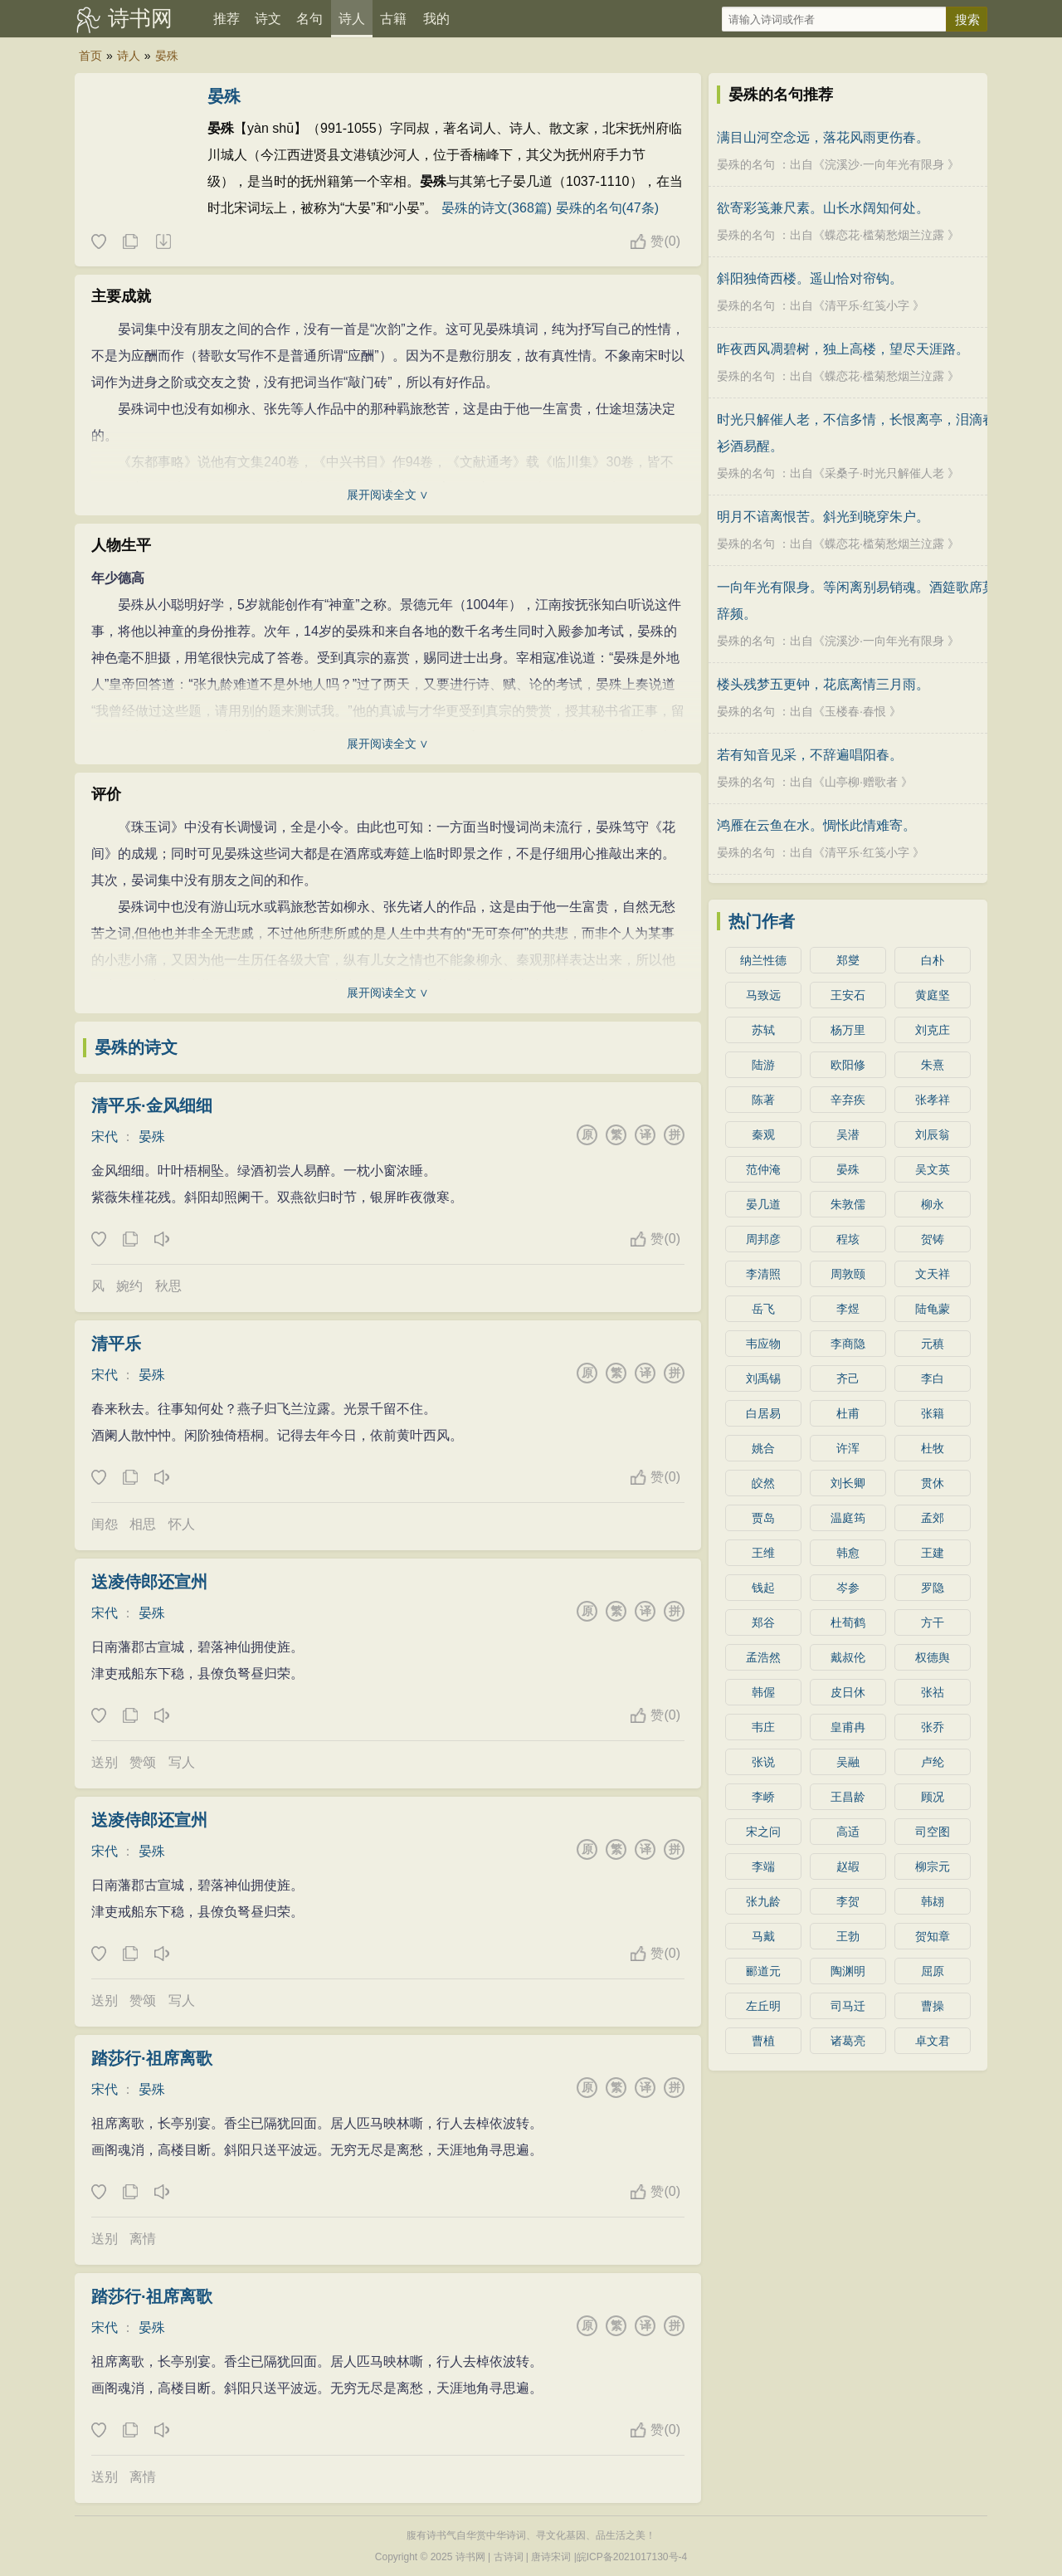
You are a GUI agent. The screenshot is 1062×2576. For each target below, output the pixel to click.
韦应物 (763, 1343)
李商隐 (848, 1343)
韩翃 (932, 1901)
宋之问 (763, 1831)
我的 (436, 19)
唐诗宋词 (551, 2557)
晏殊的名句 (746, 164)
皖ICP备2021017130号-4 (632, 2557)
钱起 (763, 1587)
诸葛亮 (848, 2040)
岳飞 (763, 1308)
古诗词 (509, 2557)
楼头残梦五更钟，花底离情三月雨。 (823, 684)
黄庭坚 (932, 995)
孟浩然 (763, 1657)
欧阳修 (848, 1064)
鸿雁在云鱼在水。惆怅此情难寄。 (816, 825)
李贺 (848, 1901)
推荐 (226, 19)
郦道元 (763, 1971)
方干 (932, 1622)
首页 (90, 55)
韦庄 (763, 1727)
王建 (932, 1552)
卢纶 (932, 1762)
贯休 (932, 1483)
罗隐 (932, 1587)
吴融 (848, 1762)
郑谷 (763, 1622)
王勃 (848, 1936)
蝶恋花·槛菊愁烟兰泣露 (884, 235)
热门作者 (761, 921)
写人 (181, 1762)
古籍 (393, 19)
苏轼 (763, 1030)
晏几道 (763, 1204)
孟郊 (932, 1518)
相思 (142, 1524)
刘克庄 (932, 1030)
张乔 (932, 1727)
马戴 (763, 1936)
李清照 (763, 1274)
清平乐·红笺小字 (867, 305)
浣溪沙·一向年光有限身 (884, 164)
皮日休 (848, 1692)
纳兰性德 (763, 960)
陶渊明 (848, 1971)
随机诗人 (162, 242)
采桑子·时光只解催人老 (884, 473)
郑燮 (848, 960)
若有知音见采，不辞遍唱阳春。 (810, 755)
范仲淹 (763, 1169)
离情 (142, 2239)
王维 (763, 1552)
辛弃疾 (848, 1099)
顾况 (932, 1796)
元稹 (932, 1343)
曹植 (763, 2040)
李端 (763, 1866)
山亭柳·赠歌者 (861, 781)
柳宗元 (932, 1866)
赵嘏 (848, 1866)
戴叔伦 (848, 1657)
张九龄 (763, 1901)
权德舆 (932, 1657)
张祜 (932, 1692)
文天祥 (932, 1274)
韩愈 (848, 1552)
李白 (932, 1378)
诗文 (268, 19)
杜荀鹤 (848, 1622)
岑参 (848, 1587)
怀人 (181, 1524)
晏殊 (166, 55)
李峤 (763, 1796)
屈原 (932, 1971)
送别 (104, 1762)
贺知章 (932, 1936)
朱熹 (932, 1064)
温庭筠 (848, 1518)
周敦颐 (848, 1274)
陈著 (763, 1099)
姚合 (763, 1448)
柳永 (932, 1204)
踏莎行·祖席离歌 (151, 2058)
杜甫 (848, 1413)
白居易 (763, 1413)
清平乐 (116, 1343)
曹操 (932, 2006)
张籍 (932, 1413)
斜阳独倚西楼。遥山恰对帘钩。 (810, 278)
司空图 (932, 1831)
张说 (763, 1762)
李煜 (848, 1308)
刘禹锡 (763, 1378)
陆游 (763, 1064)
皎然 (763, 1483)
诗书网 (140, 18)
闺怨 (104, 1524)
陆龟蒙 (932, 1308)
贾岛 (763, 1518)
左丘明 (763, 2006)
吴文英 (932, 1169)
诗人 (352, 19)
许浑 (848, 1448)
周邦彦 (763, 1239)
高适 (848, 1831)
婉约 (129, 1286)
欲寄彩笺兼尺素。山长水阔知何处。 (823, 208)
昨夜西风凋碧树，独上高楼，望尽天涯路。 (843, 349)
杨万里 (848, 1030)
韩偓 (763, 1692)
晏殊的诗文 (136, 1047)
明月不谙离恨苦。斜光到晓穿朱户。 (823, 517)
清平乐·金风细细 (151, 1105)
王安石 (848, 995)
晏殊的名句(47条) (607, 208)
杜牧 (932, 1448)
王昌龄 (848, 1796)
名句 (309, 19)
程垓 (848, 1239)
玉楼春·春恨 (855, 711)
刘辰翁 (932, 1134)
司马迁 (848, 2006)
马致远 (763, 995)
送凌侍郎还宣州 (149, 1582)
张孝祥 (932, 1099)
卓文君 (932, 2040)
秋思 (168, 1286)
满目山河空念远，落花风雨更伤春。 (823, 137)
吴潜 (848, 1134)
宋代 (104, 1136)
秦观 (763, 1134)
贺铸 (932, 1239)
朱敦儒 (848, 1204)
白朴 (932, 960)
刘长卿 (848, 1483)
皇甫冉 (848, 1727)
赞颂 (142, 1762)
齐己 (848, 1378)
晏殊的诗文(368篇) (496, 208)
